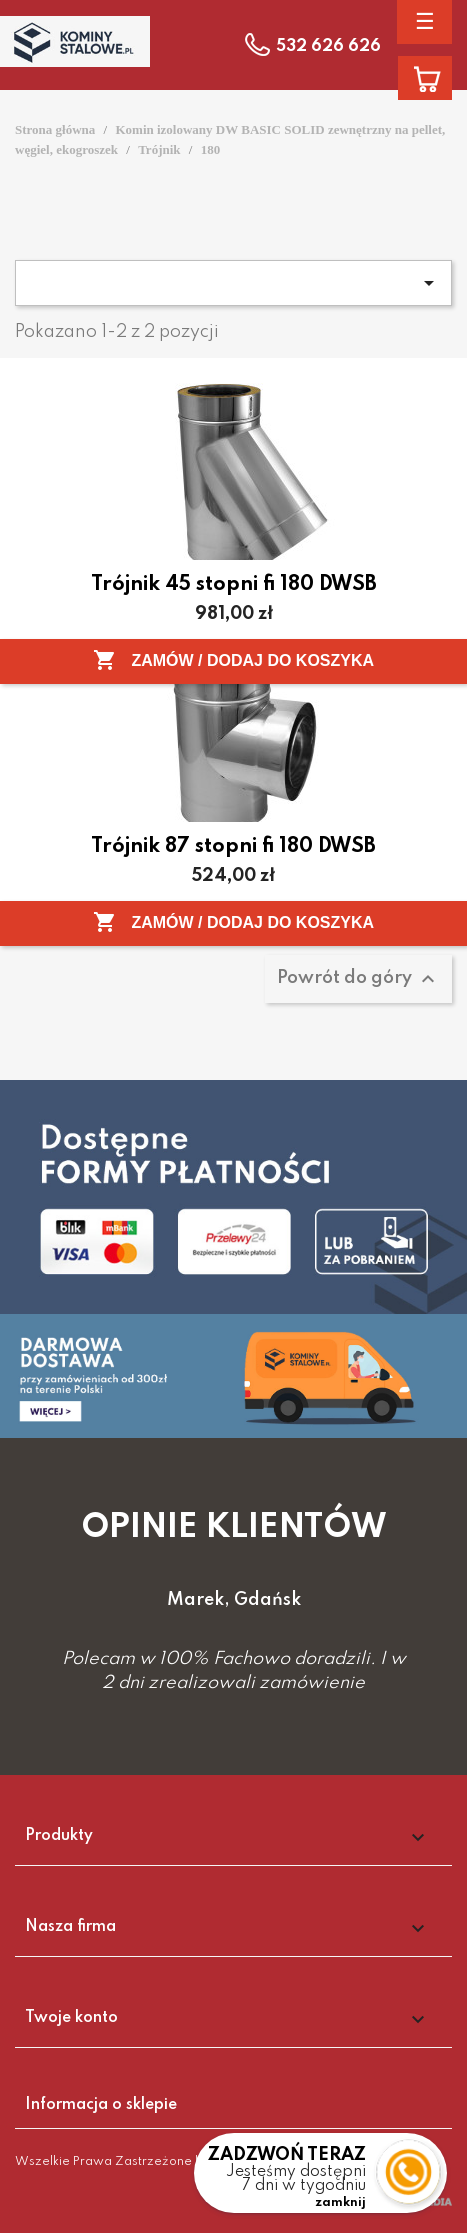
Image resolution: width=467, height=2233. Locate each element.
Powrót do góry (358, 979)
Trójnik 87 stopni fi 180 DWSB (233, 847)
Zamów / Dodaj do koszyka (233, 660)
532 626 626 (328, 47)
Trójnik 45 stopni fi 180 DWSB (234, 585)
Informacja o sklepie (101, 2105)
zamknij (340, 2203)
